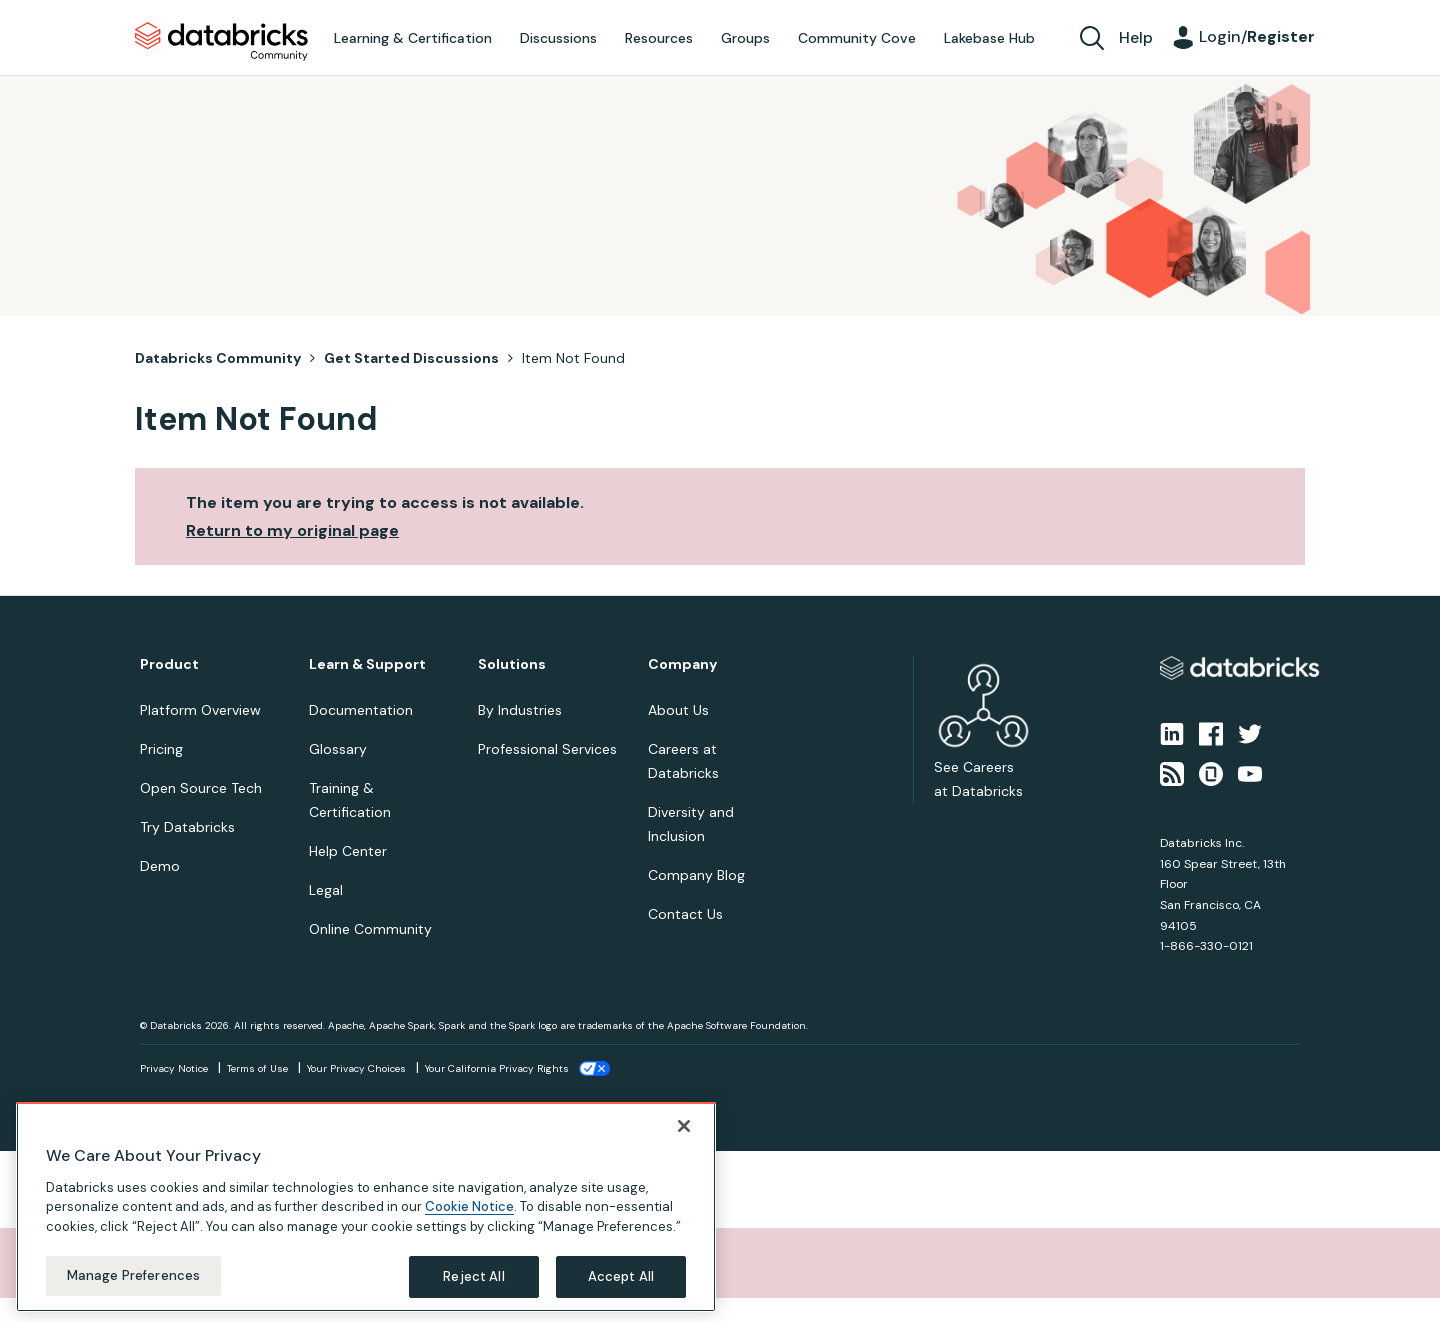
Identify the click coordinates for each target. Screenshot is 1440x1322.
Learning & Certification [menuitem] (413, 38)
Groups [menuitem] (745, 38)
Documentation (361, 710)
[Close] (684, 1126)
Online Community (370, 929)
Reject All (473, 1276)
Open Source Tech (201, 788)
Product (169, 664)
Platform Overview (200, 710)
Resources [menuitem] (659, 38)
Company (682, 664)
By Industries (520, 710)
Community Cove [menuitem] (857, 38)
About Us (678, 710)
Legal (326, 890)
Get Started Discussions (411, 358)
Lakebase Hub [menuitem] (989, 38)
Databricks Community (221, 42)
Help (1136, 37)
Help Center (348, 851)
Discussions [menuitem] (558, 38)
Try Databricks (187, 827)
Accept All (621, 1276)
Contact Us (685, 914)
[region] (366, 1207)
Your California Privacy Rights (497, 1068)
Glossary (338, 749)
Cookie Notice (469, 1206)
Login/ (1257, 36)
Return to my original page (292, 530)
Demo (160, 866)
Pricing (161, 749)
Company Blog (696, 875)
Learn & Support (367, 664)
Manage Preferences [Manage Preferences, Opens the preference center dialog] (133, 1275)
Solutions (512, 664)
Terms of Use (257, 1068)
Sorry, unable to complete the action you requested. (253, 1262)
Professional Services (547, 749)
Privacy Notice (174, 1068)
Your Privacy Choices (356, 1068)
